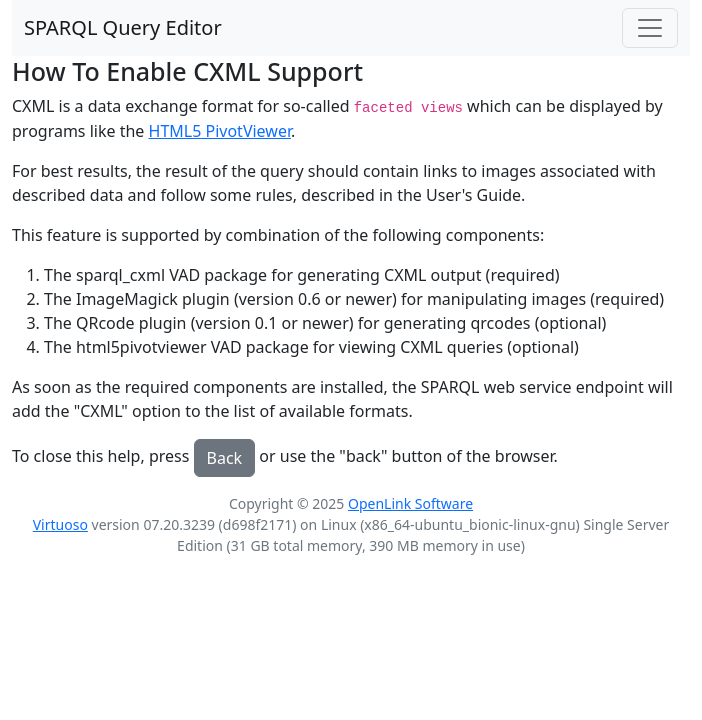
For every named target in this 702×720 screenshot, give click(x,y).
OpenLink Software (410, 503)
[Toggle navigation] (650, 28)
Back (225, 458)
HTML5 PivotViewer (220, 131)
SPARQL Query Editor (123, 27)
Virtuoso (60, 524)
